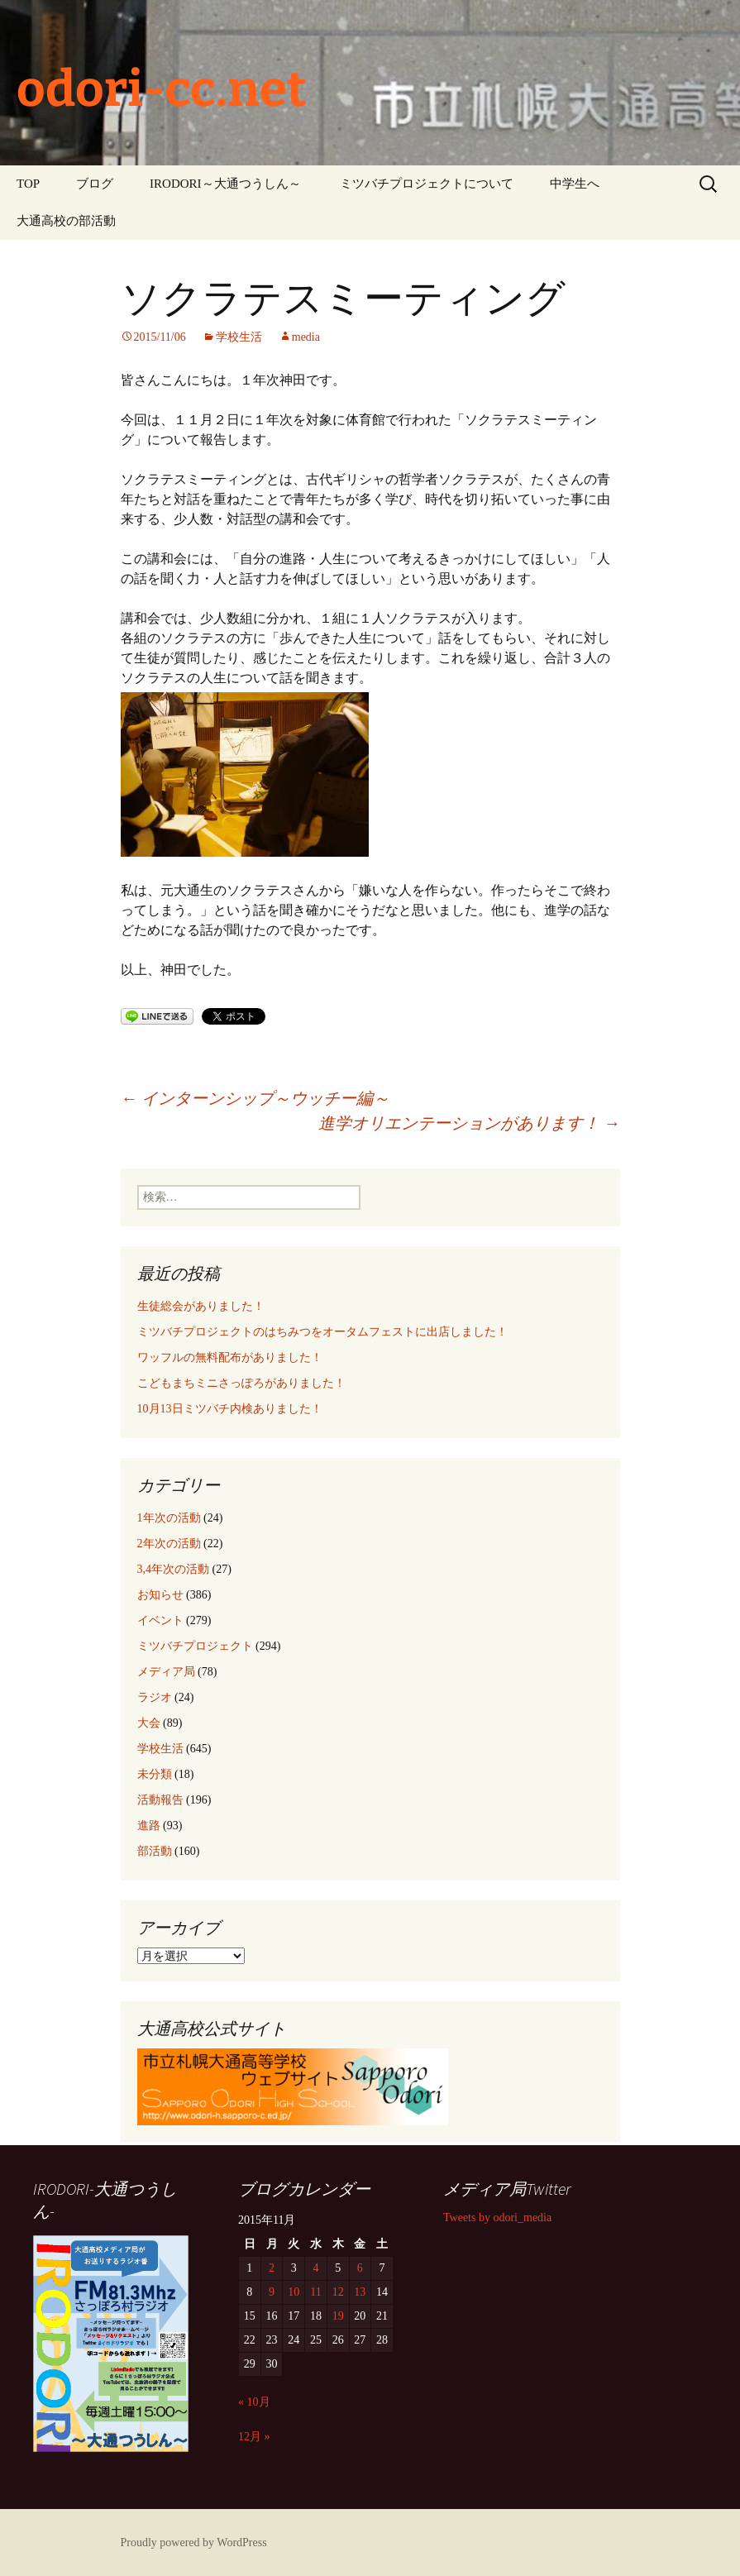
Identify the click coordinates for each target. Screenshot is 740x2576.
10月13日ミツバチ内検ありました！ (229, 1409)
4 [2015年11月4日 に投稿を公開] (315, 2268)
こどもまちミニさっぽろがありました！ (241, 1383)
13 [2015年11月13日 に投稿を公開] (359, 2292)
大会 (148, 1723)
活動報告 (160, 1800)
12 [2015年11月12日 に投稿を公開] (338, 2292)
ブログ (94, 183)
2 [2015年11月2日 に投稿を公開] (272, 2268)
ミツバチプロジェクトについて (426, 183)
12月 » (254, 2436)
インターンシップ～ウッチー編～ (255, 1098)
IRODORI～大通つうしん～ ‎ (226, 183)
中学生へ (574, 183)
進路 (148, 1825)
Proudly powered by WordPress (194, 2542)
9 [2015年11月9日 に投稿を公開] (272, 2292)
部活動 (154, 1851)
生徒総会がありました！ (201, 1306)
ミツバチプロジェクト (195, 1646)
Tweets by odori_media (497, 2217)
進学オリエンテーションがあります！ (469, 1123)
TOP (28, 183)
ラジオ (154, 1697)
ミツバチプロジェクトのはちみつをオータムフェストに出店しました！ (322, 1332)
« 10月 (254, 2402)
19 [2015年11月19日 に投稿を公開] (338, 2316)
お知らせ (160, 1595)
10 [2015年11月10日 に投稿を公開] (293, 2292)
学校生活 (239, 337)
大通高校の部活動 (66, 220)
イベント (160, 1620)
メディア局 (166, 1672)
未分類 (154, 1774)
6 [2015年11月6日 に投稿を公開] (360, 2268)
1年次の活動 (169, 1518)
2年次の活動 (169, 1543)
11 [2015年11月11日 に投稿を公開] (315, 2292)
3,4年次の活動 (173, 1569)
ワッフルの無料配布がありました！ (229, 1357)
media (306, 337)
